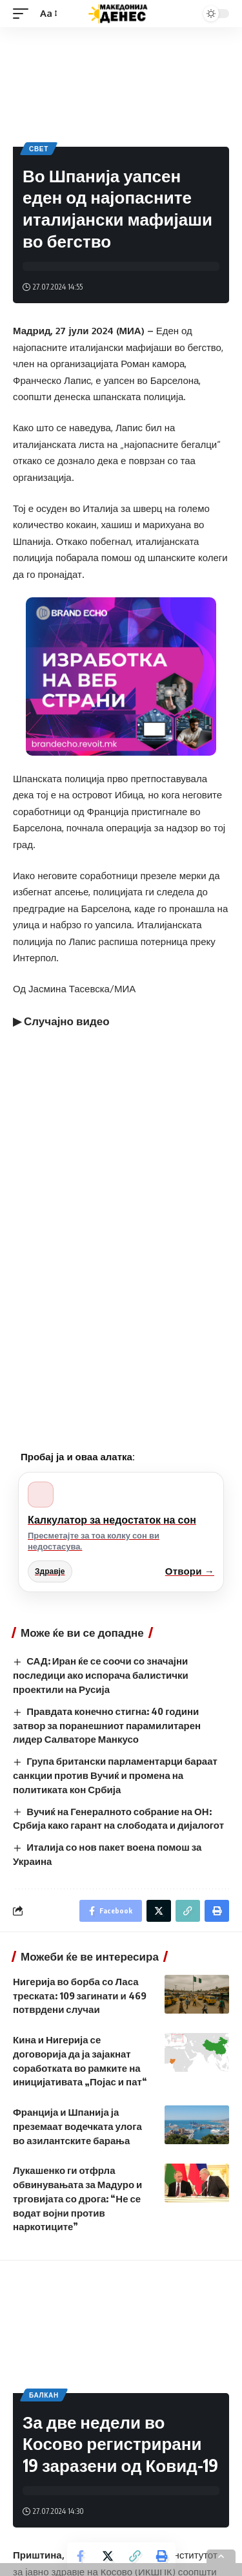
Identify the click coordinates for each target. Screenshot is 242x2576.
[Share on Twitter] (107, 2556)
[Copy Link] (134, 2556)
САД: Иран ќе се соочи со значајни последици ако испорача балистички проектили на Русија (100, 1675)
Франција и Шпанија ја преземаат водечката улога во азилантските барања (77, 2126)
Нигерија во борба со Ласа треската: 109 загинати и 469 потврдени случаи (79, 1995)
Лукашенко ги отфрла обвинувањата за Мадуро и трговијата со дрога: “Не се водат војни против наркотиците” (77, 2198)
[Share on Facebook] (80, 2556)
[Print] (162, 2556)
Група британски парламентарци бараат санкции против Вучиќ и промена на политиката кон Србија (115, 1775)
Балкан (44, 2395)
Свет (38, 149)
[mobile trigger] (24, 13)
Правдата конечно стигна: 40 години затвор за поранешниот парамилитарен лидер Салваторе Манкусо (107, 1725)
